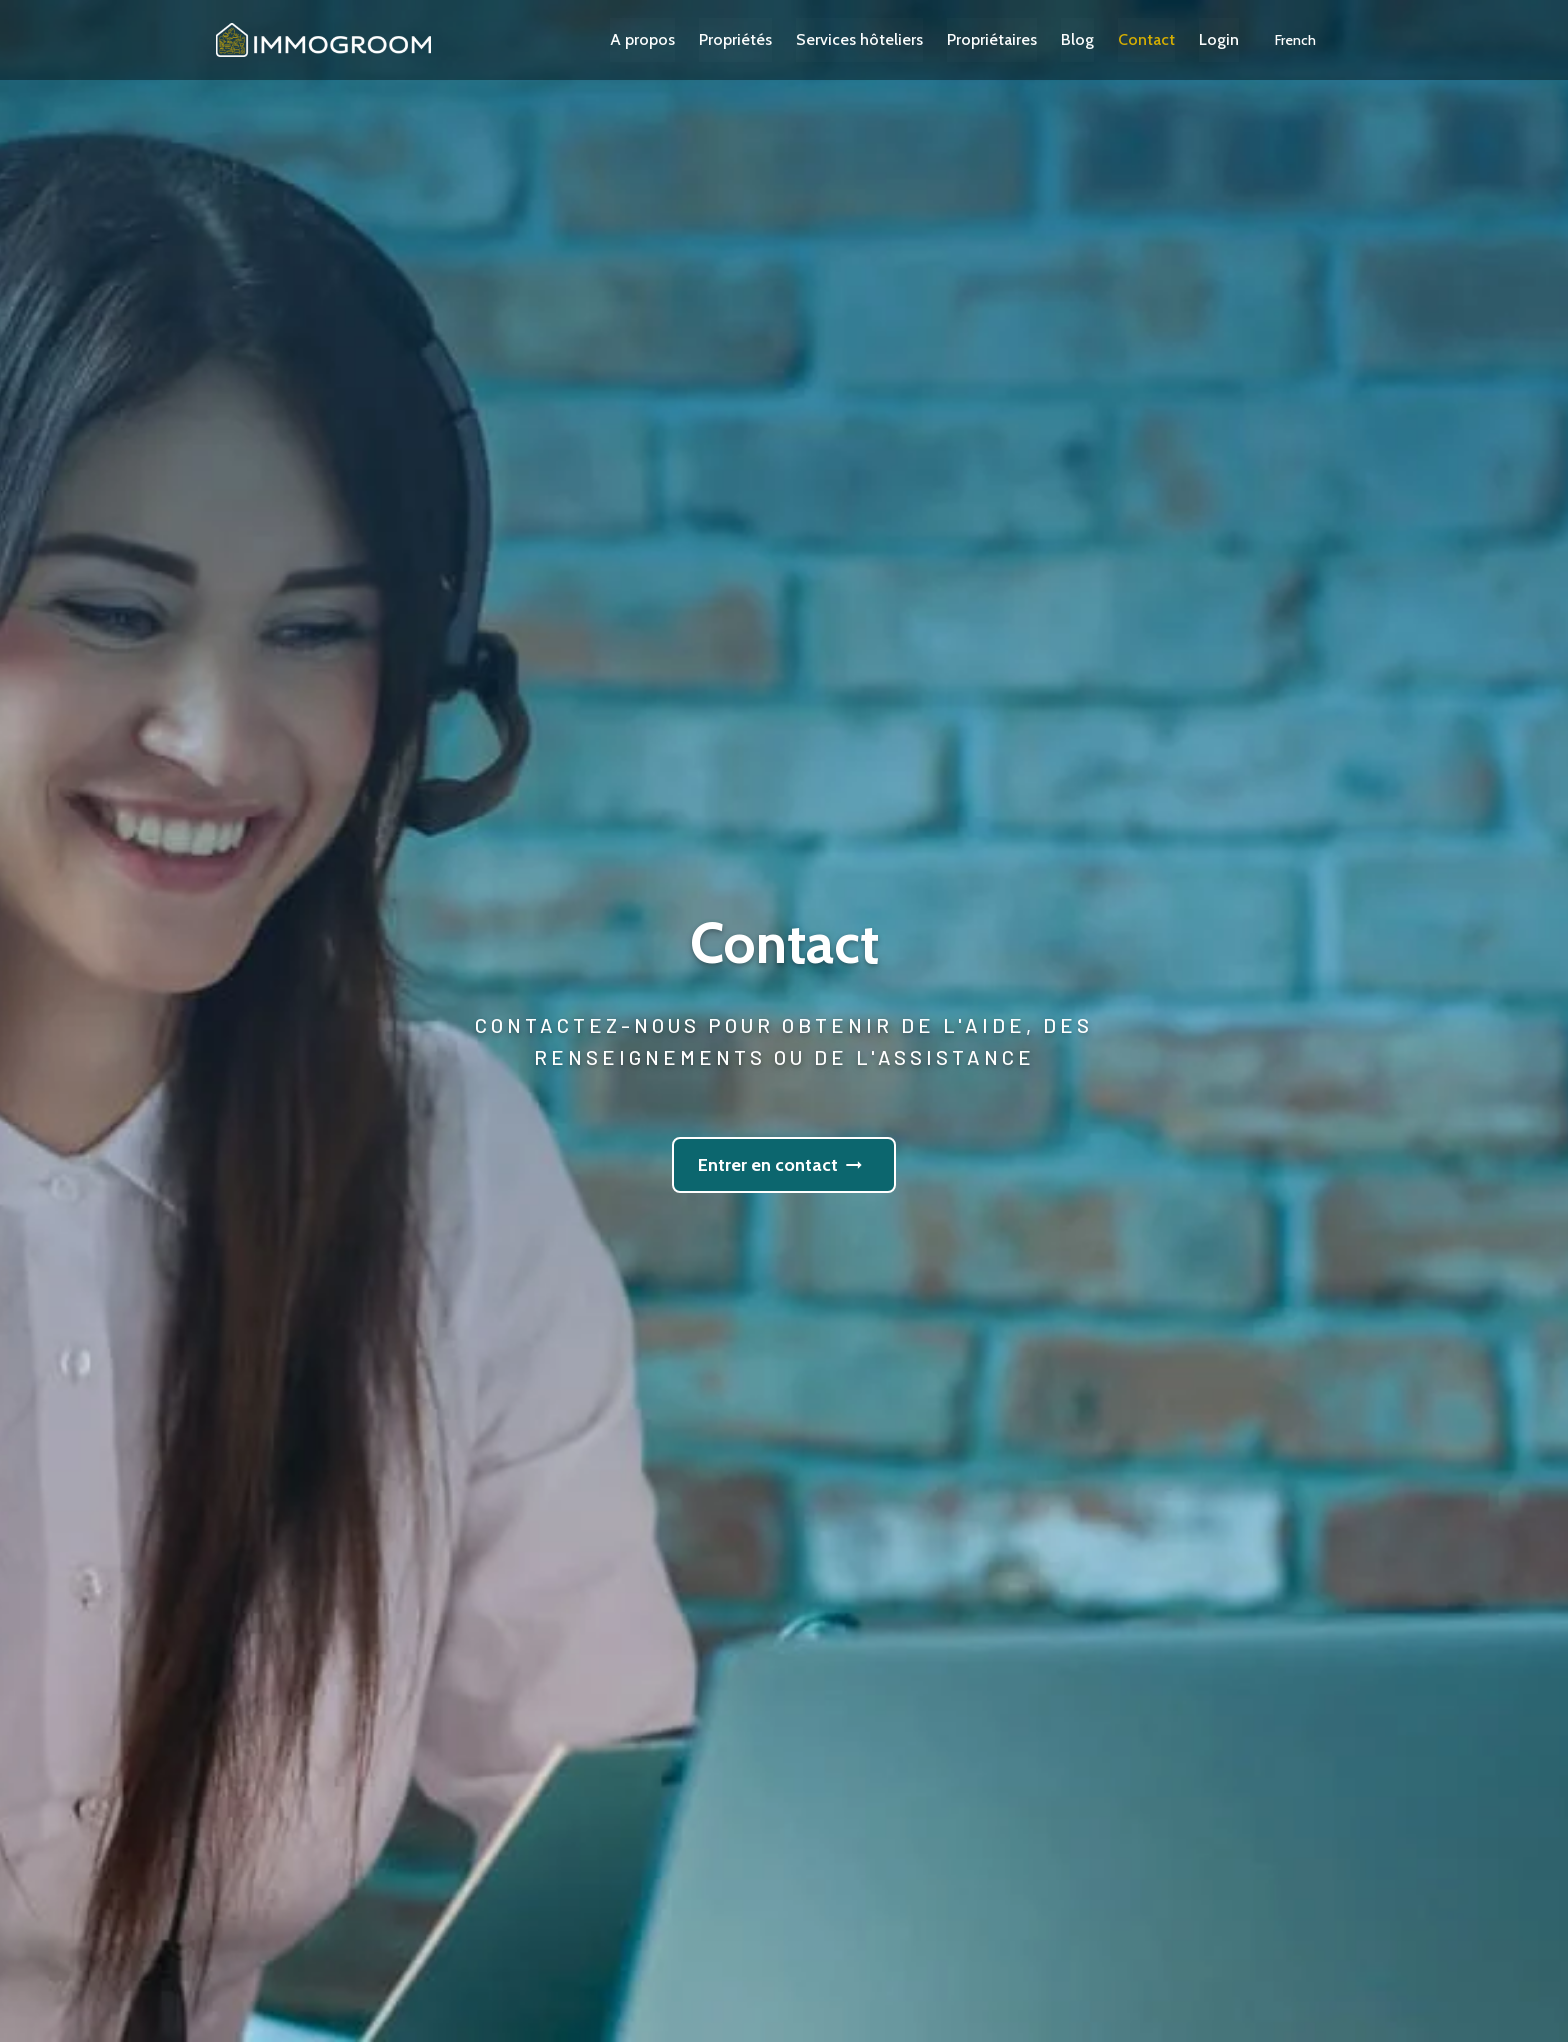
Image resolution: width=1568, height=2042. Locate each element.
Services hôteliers (883, 39)
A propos (666, 39)
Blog (1101, 39)
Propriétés (759, 39)
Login (1243, 39)
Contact (1170, 39)
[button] (1319, 40)
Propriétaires (1016, 39)
